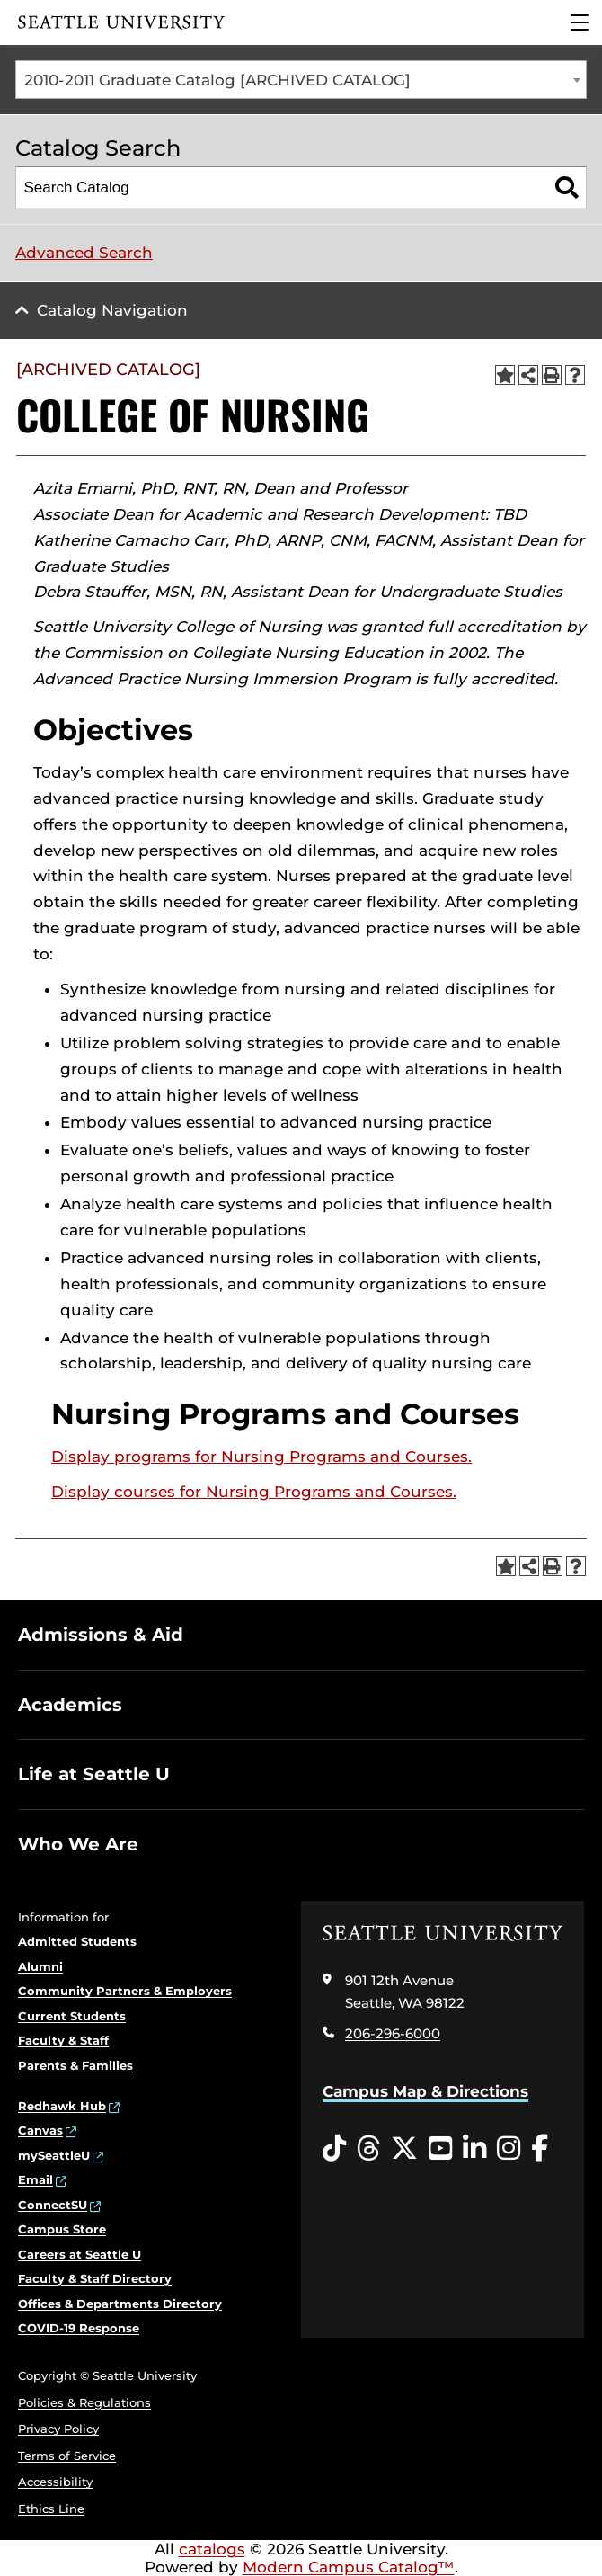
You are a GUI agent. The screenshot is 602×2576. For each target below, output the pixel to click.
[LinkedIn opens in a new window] (474, 2148)
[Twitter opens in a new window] (404, 2148)
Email (35, 2179)
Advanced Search (84, 253)
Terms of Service (67, 2455)
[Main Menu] (579, 22)
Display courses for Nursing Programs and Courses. (253, 1492)
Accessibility (55, 2481)
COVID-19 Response (78, 2328)
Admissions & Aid (100, 1634)
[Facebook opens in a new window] (539, 2148)
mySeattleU (54, 2155)
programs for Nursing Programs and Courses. (261, 1457)
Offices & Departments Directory (120, 2303)
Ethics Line (51, 2508)
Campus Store (62, 2229)
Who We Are (78, 1844)
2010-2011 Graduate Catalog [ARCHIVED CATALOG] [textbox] (217, 80)
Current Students (72, 2016)
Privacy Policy (58, 2428)
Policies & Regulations (84, 2402)
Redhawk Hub (62, 2106)
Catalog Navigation (112, 310)
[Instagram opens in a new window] (508, 2148)
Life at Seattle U (94, 1774)
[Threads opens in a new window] (368, 2148)
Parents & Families (75, 2065)
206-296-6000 (392, 2033)
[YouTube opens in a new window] (440, 2148)
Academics (70, 1705)
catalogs (212, 2549)
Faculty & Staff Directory (95, 2278)
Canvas (40, 2130)
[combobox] (301, 79)
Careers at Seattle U (79, 2254)
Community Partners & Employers (125, 1990)
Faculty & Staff (63, 2040)
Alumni (40, 1966)
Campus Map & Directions (425, 2091)
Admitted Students (77, 1941)
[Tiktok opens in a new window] (334, 2148)
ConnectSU (52, 2204)
